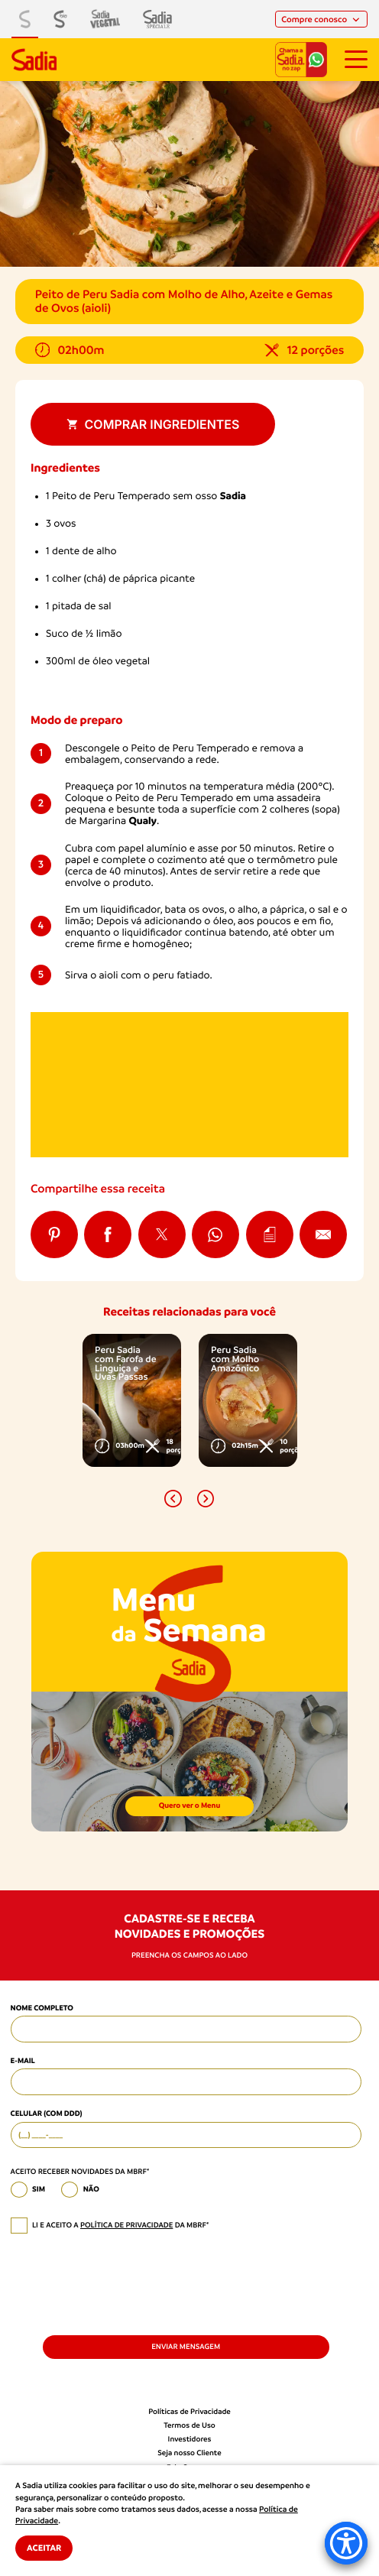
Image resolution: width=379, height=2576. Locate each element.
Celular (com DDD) (47, 2114)
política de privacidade (126, 2225)
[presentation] (127, 2283)
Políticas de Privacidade (189, 2412)
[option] (132, 1400)
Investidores (190, 2439)
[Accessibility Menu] (346, 2543)
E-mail (23, 2061)
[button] (173, 1498)
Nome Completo (42, 2008)
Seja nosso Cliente (189, 2453)
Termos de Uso (189, 2426)
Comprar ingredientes (153, 424)
